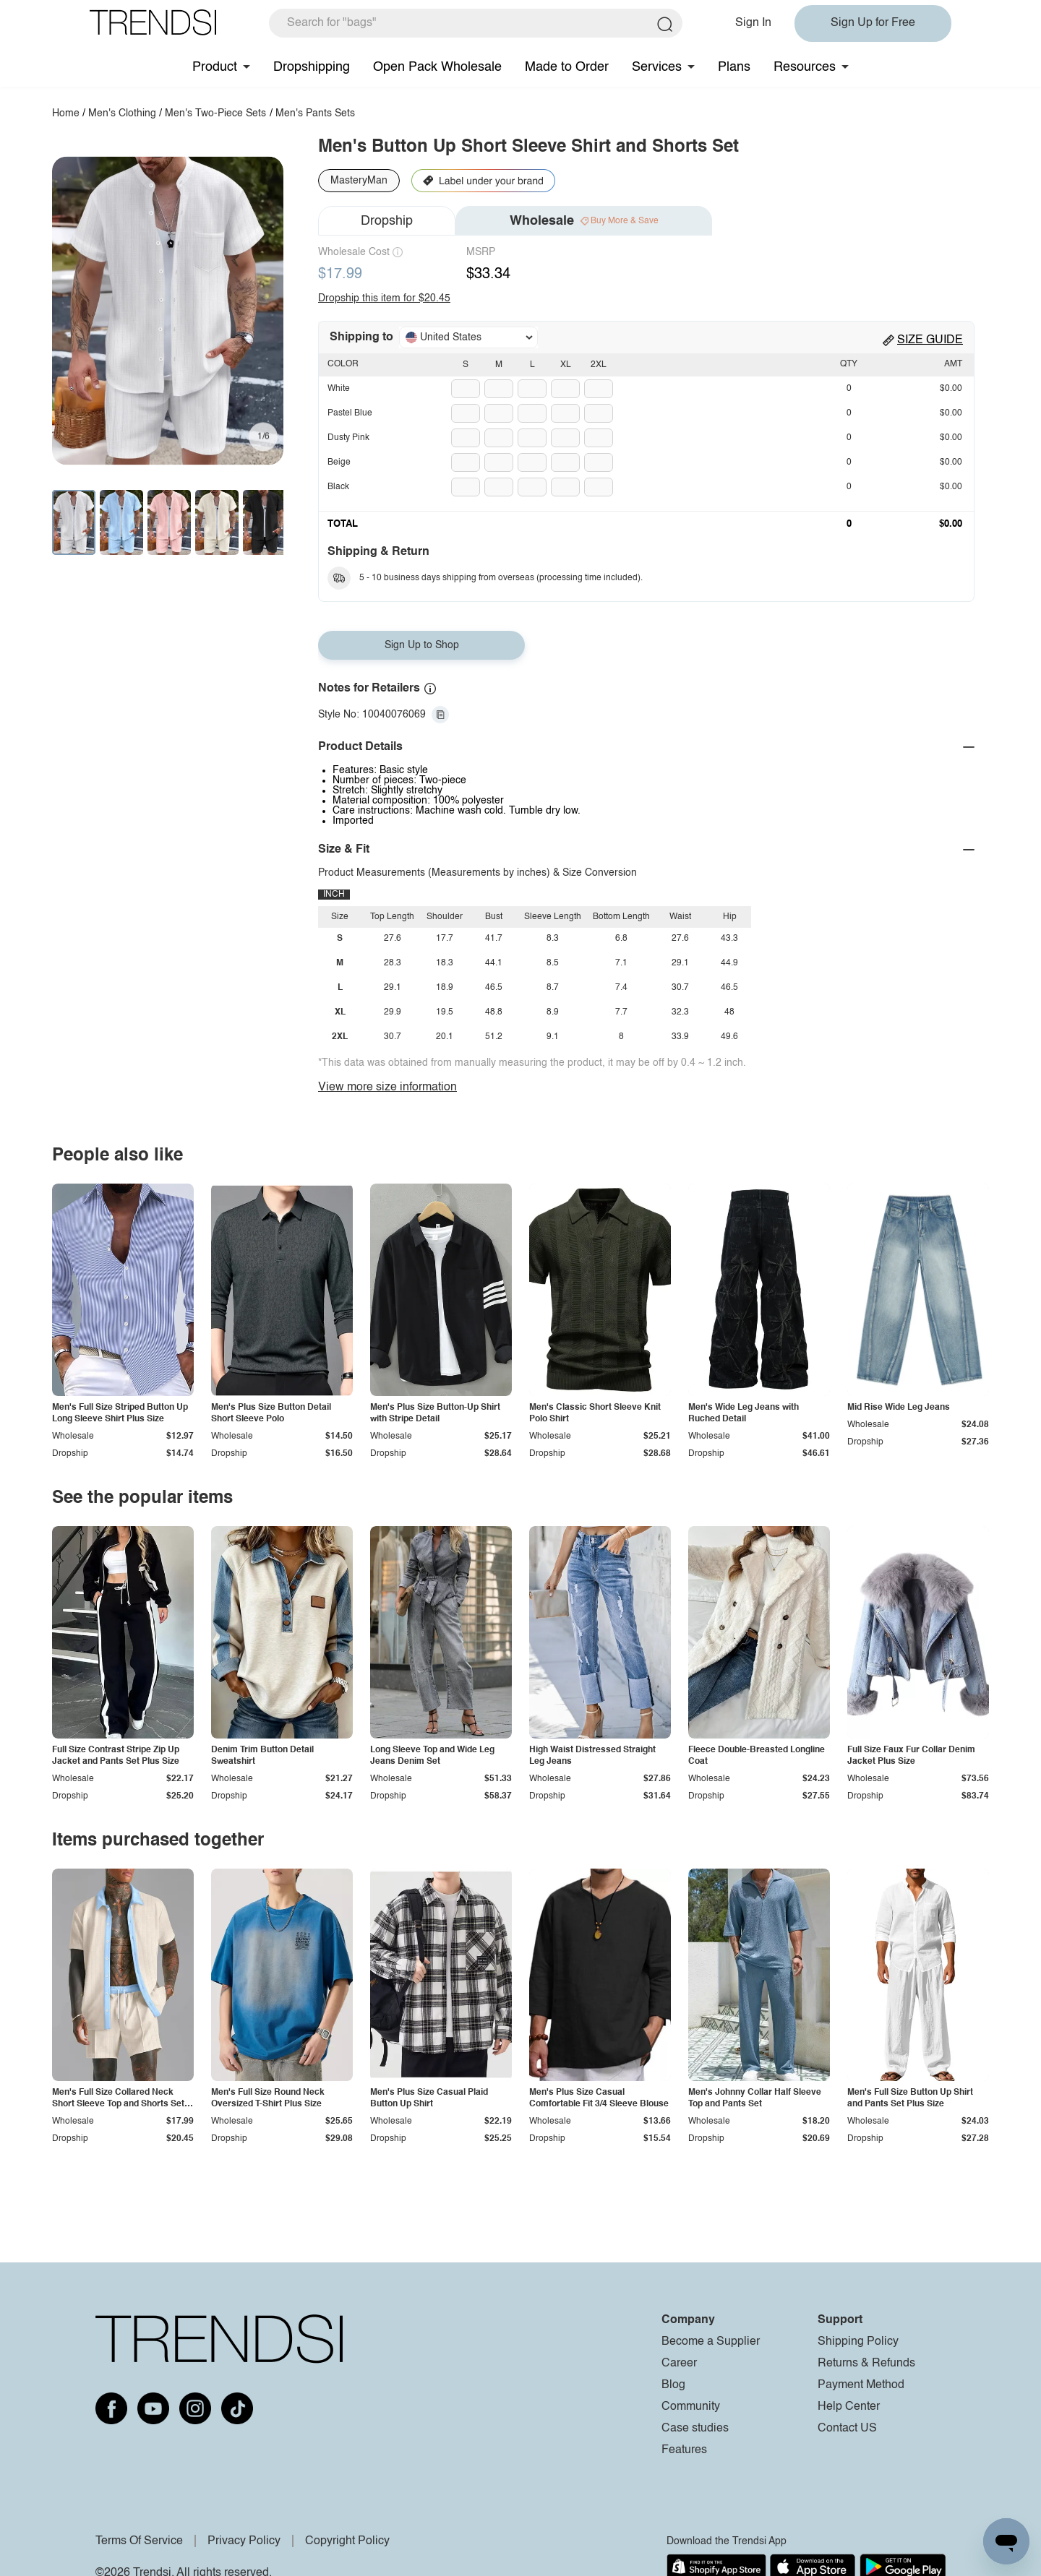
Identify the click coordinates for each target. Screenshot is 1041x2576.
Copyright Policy (347, 2541)
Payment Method (861, 2385)
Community (690, 2407)
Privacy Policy (243, 2541)
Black (338, 487)
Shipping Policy (858, 2342)
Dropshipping (311, 67)
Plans (734, 67)
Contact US (847, 2428)
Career (679, 2363)
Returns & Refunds (866, 2363)
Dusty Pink (348, 438)
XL (565, 365)
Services (657, 67)
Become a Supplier (710, 2342)
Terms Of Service (139, 2541)
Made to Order (567, 67)
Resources (805, 67)
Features (684, 2450)
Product (214, 67)
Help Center (849, 2407)
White (338, 388)
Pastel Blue (349, 413)
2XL (599, 365)
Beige (339, 462)
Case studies (695, 2428)
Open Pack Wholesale (437, 67)
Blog (673, 2385)
